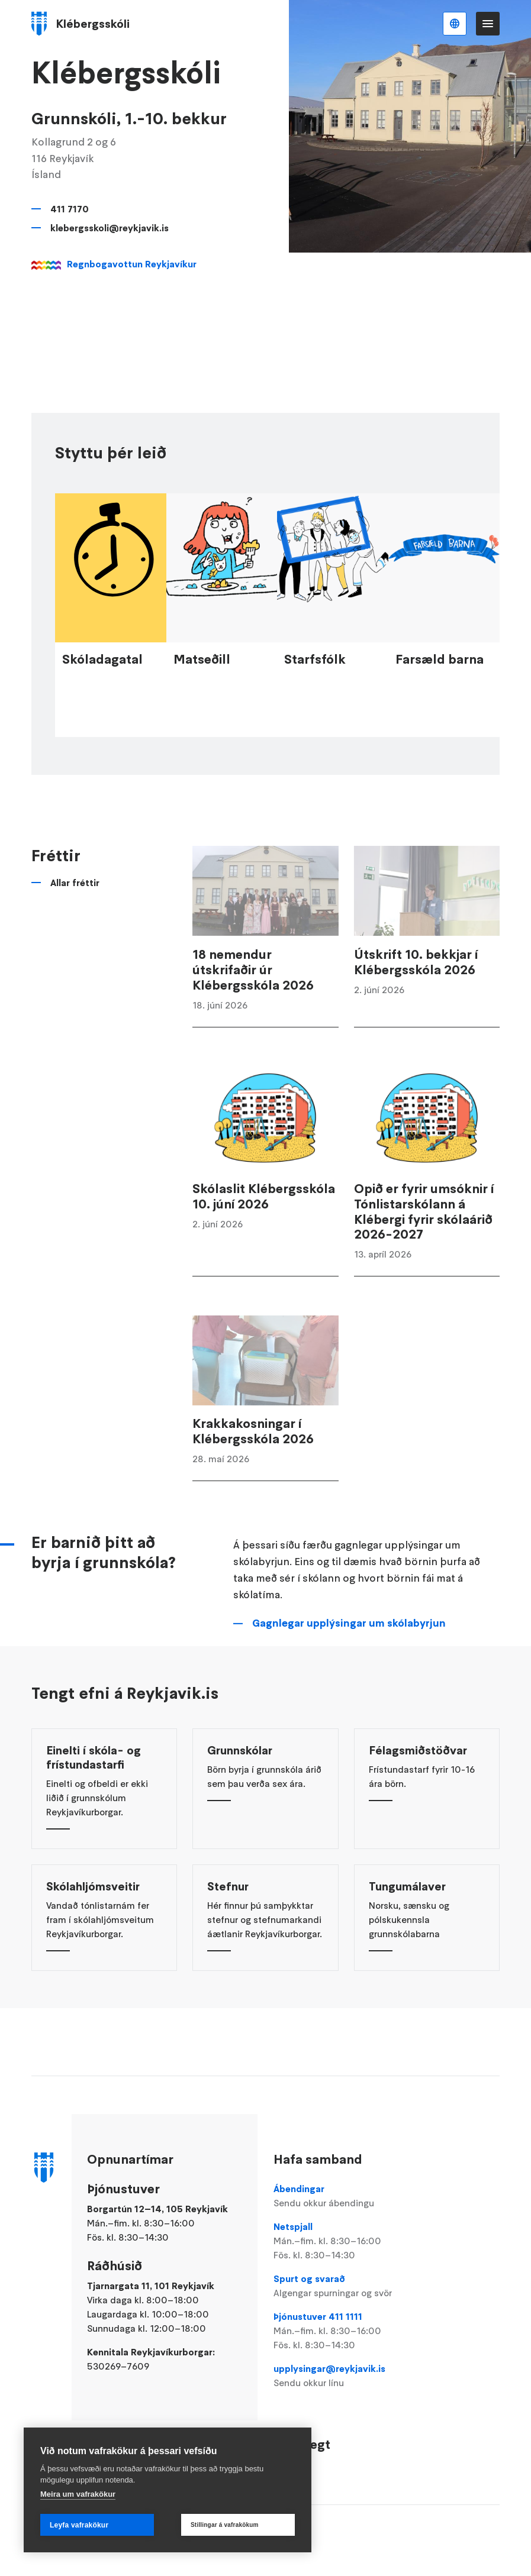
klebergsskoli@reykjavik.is (109, 228)
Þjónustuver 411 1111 (346, 2331)
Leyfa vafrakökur (79, 2525)
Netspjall (346, 2241)
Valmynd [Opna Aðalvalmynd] (488, 23)
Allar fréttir (74, 925)
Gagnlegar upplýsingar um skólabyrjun (349, 1665)
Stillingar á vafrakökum (225, 2525)
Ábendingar (346, 2196)
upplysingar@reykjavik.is (346, 2376)
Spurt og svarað (346, 2286)
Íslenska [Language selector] (454, 23)
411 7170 (69, 209)
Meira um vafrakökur (77, 2494)
